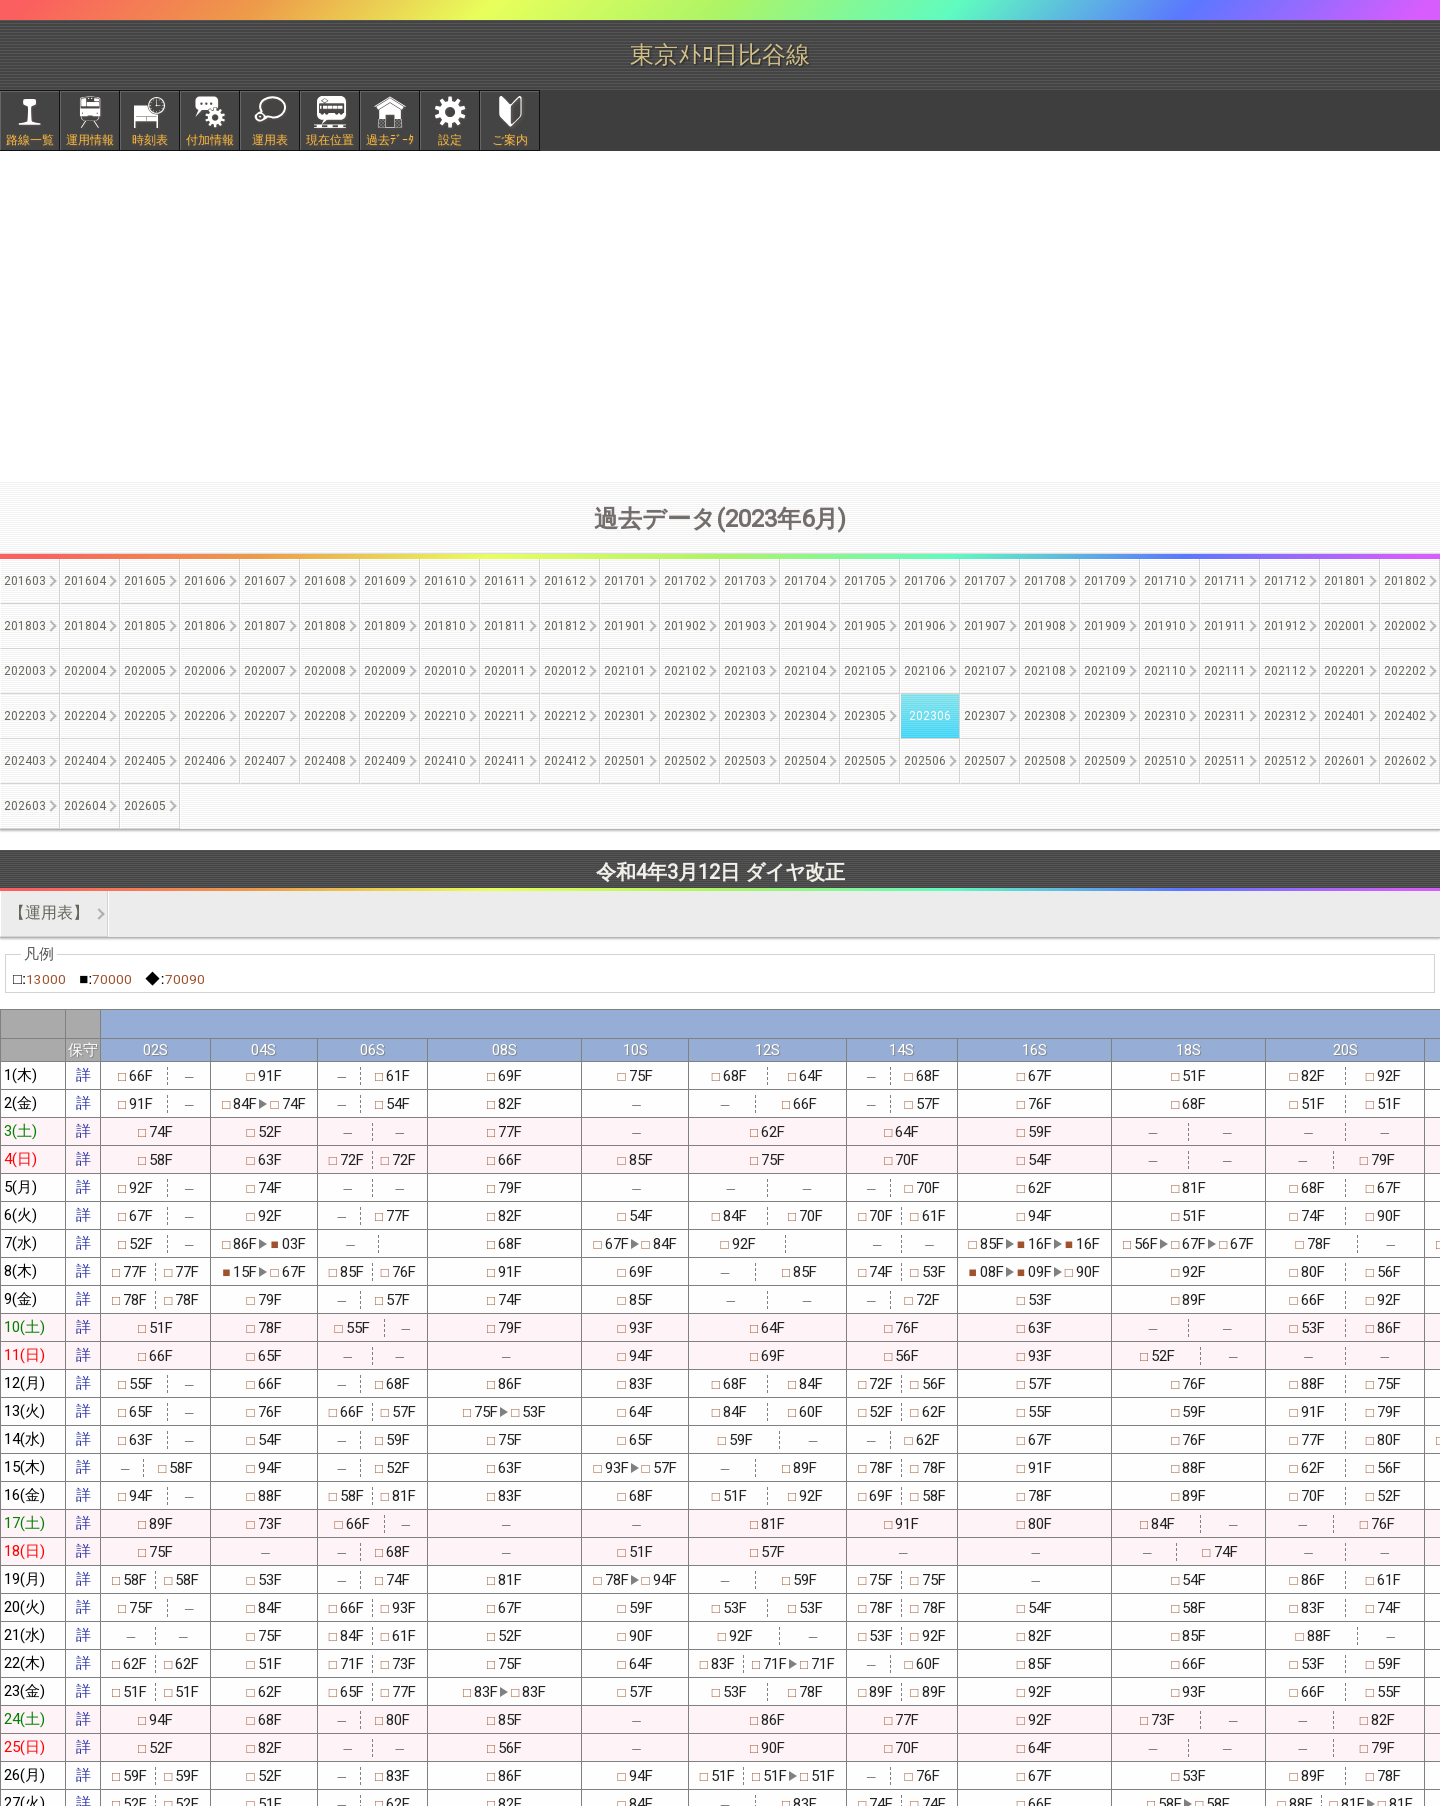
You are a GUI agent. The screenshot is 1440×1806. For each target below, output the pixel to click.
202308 (1045, 716)
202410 (445, 761)
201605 (145, 581)
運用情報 (90, 140)
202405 (145, 761)
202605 (145, 806)
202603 (25, 806)
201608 (325, 581)
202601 (1345, 761)
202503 (745, 761)
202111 (1225, 671)
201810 (445, 626)
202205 (145, 716)
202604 (85, 806)
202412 (565, 761)
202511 (1225, 761)
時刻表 (150, 140)
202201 (1345, 671)
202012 (565, 671)
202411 (505, 761)
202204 (85, 716)
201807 (265, 626)
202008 (325, 671)
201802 (1405, 581)
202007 (265, 671)
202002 (1405, 626)
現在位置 (330, 140)
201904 (805, 626)
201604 (85, 581)
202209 (385, 716)
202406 (205, 761)
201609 (385, 581)
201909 (1105, 626)
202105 (865, 671)
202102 (685, 671)
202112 (1285, 671)
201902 (685, 626)
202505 (865, 761)
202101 (625, 671)
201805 (145, 626)
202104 (805, 671)
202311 (1225, 716)
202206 (205, 716)
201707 (985, 581)
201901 (625, 626)
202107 (985, 671)
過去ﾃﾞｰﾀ (390, 140)
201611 (505, 581)
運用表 (270, 140)
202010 (445, 671)
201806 (205, 626)
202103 (745, 671)
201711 (1225, 581)
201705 (865, 581)
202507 (985, 761)
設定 (450, 140)
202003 (25, 671)
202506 (925, 761)
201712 (1285, 581)
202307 (985, 716)
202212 (565, 716)
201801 (1345, 581)
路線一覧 (30, 140)
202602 (1405, 761)
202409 (385, 761)
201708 (1045, 581)
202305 (865, 716)
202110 (1165, 671)
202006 (205, 671)
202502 (685, 761)
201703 (745, 581)
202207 (265, 716)
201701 (625, 581)
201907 (985, 626)
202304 (805, 716)
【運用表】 (49, 912)
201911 (1225, 626)
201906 (925, 626)
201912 (1285, 626)
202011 (505, 671)
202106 (925, 671)
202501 (625, 761)
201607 (265, 581)
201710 (1165, 581)
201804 (85, 626)
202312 (1285, 716)
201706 (925, 581)
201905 (865, 626)
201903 (745, 626)
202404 (85, 761)
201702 (685, 581)
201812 (565, 626)
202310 (1165, 716)
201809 (385, 626)
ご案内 (510, 140)
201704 (805, 581)
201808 (325, 626)
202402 (1405, 716)
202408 (325, 761)
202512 (1285, 761)
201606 (205, 581)
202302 (685, 716)
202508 (1045, 761)
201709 (1105, 581)
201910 (1165, 626)
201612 (565, 581)
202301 (625, 716)
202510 (1165, 761)
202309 (1105, 716)
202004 (85, 671)
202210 (445, 716)
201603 (25, 581)
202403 (25, 761)
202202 (1405, 671)
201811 (505, 626)
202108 (1045, 671)
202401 (1345, 716)
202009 (385, 671)
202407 (265, 761)
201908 (1045, 626)
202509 (1105, 761)
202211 (505, 716)
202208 (325, 716)
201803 (25, 626)
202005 (145, 671)
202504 (805, 761)
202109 (1105, 671)
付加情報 (210, 140)
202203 (25, 716)
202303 (745, 716)
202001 (1345, 626)
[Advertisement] (720, 316)
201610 (445, 581)
